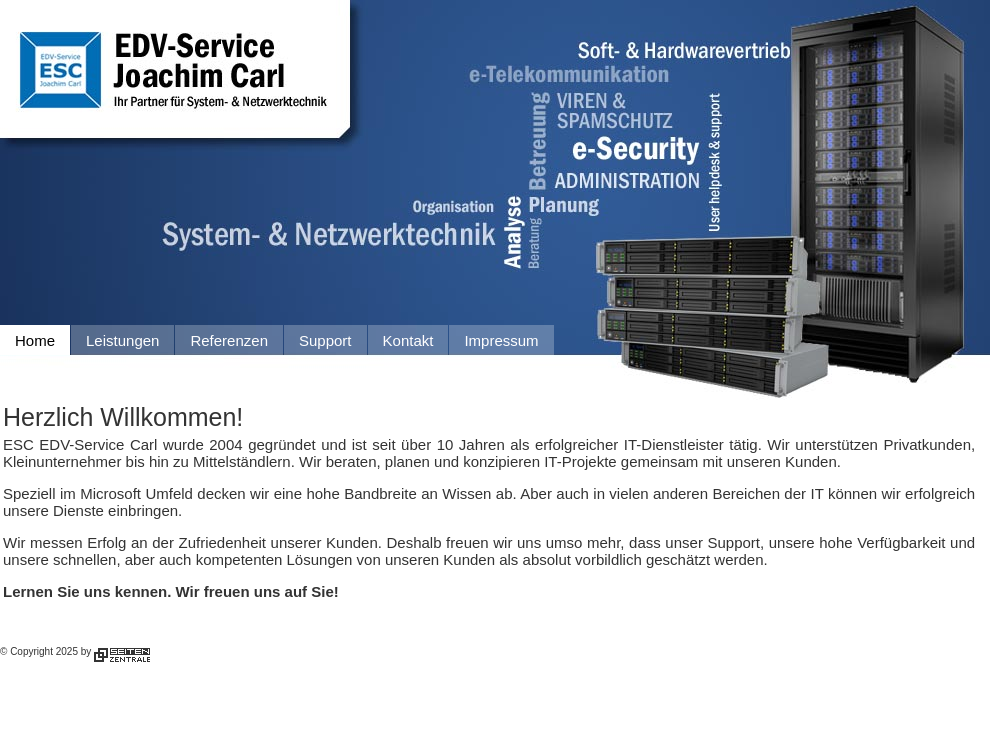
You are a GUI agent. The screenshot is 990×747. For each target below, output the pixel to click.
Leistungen (122, 340)
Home (35, 340)
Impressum (501, 340)
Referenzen (229, 340)
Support (325, 340)
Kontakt (408, 340)
